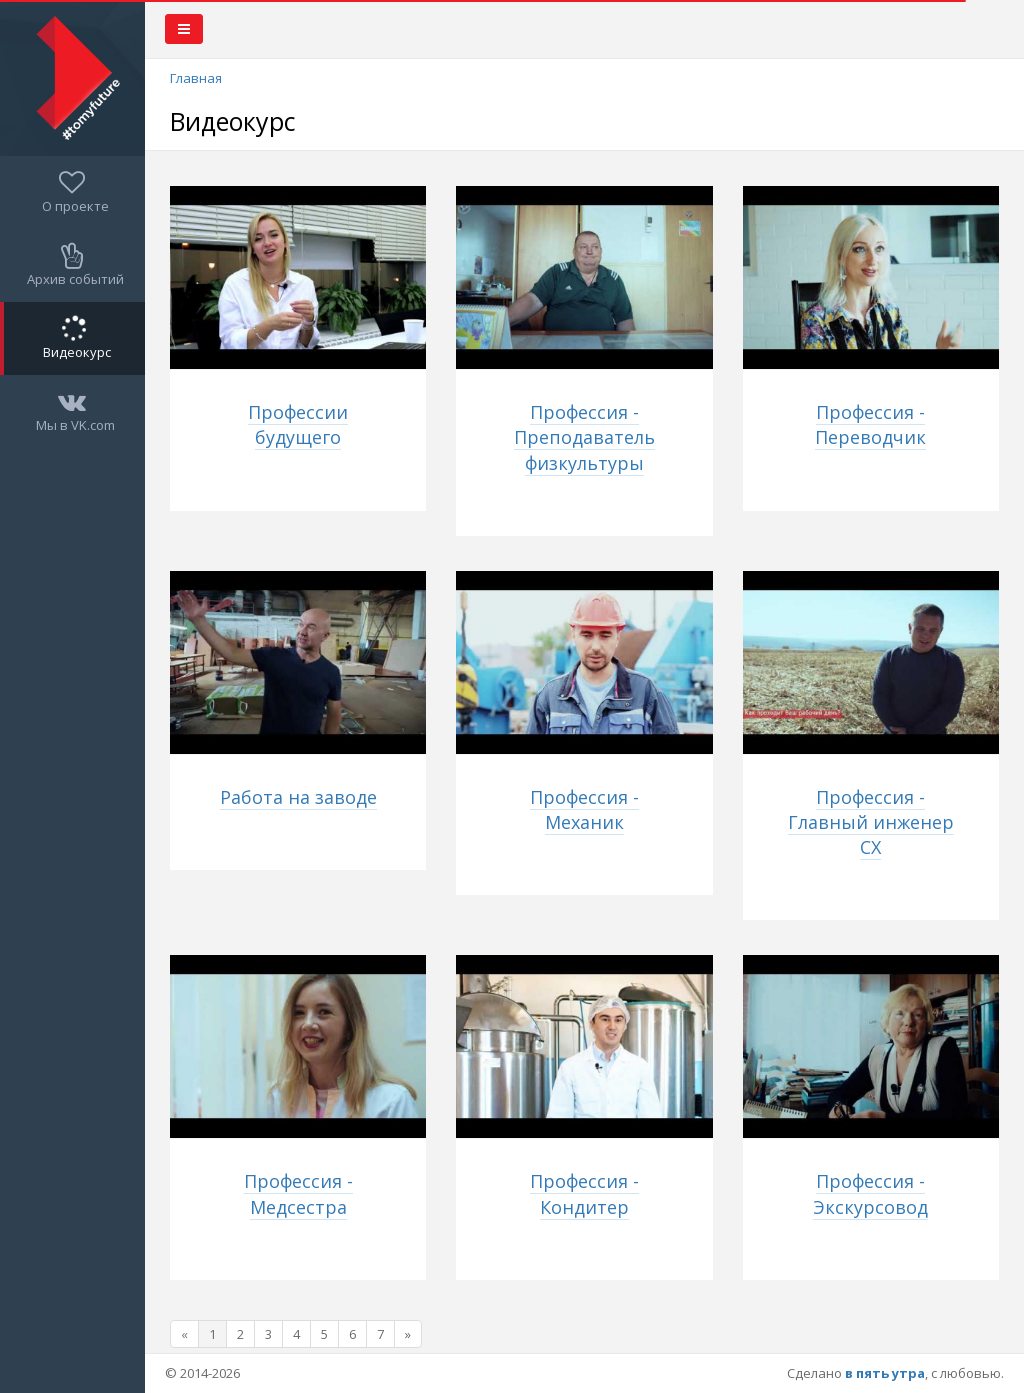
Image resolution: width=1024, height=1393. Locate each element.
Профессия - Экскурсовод (870, 1193)
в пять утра (885, 1373)
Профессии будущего (298, 424)
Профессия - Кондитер (584, 1193)
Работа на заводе (298, 797)
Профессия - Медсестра (298, 1193)
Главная (196, 78)
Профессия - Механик (584, 809)
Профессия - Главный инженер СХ (871, 822)
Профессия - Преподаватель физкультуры (584, 437)
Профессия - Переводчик (870, 424)
